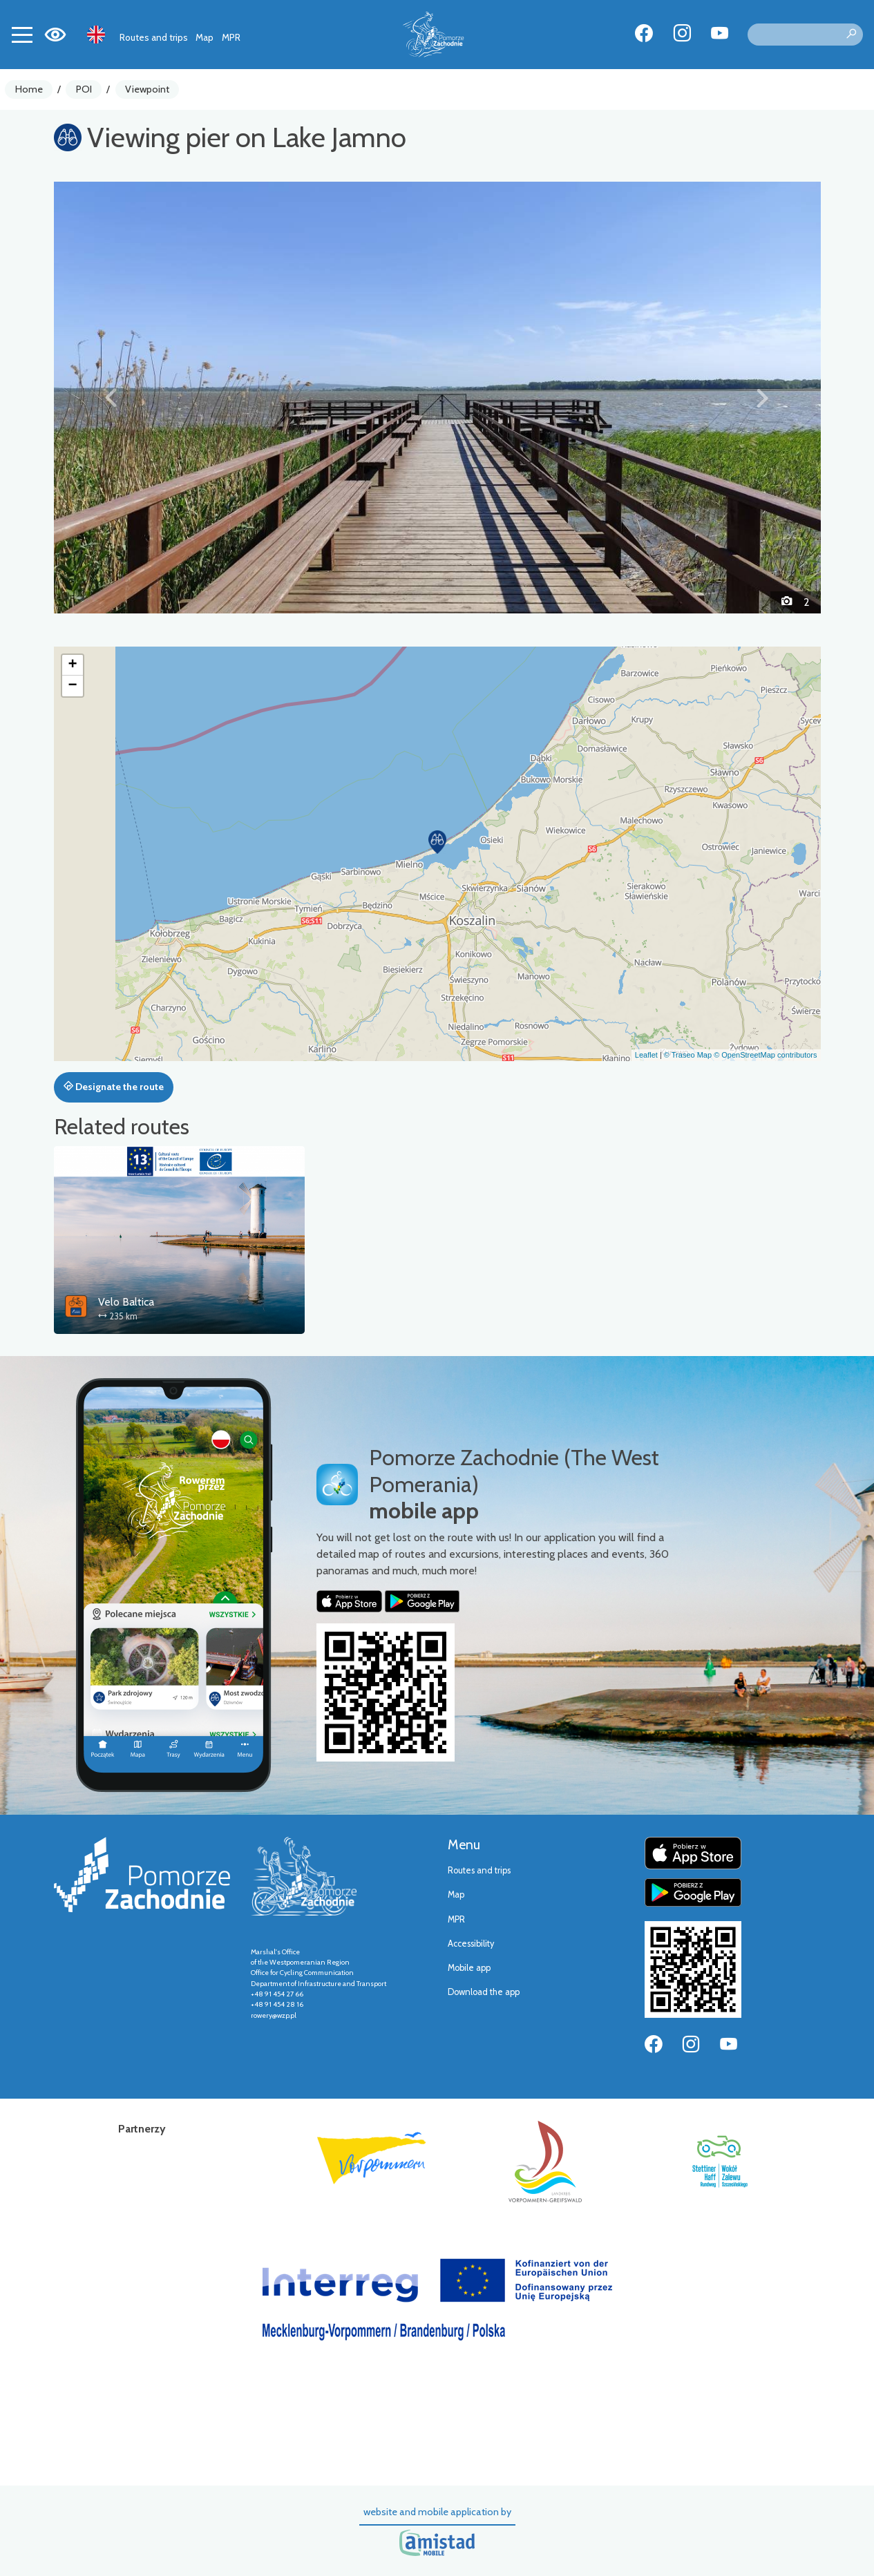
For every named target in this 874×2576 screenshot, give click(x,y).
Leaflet (646, 1055)
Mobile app (469, 1968)
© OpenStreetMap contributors (765, 1055)
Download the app (484, 1992)
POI (84, 89)
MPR (231, 37)
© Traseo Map (688, 1055)
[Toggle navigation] (22, 34)
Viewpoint (147, 89)
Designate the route (114, 1086)
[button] (111, 397)
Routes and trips (154, 37)
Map (204, 37)
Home (29, 89)
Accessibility (471, 1943)
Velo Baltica (126, 1301)
